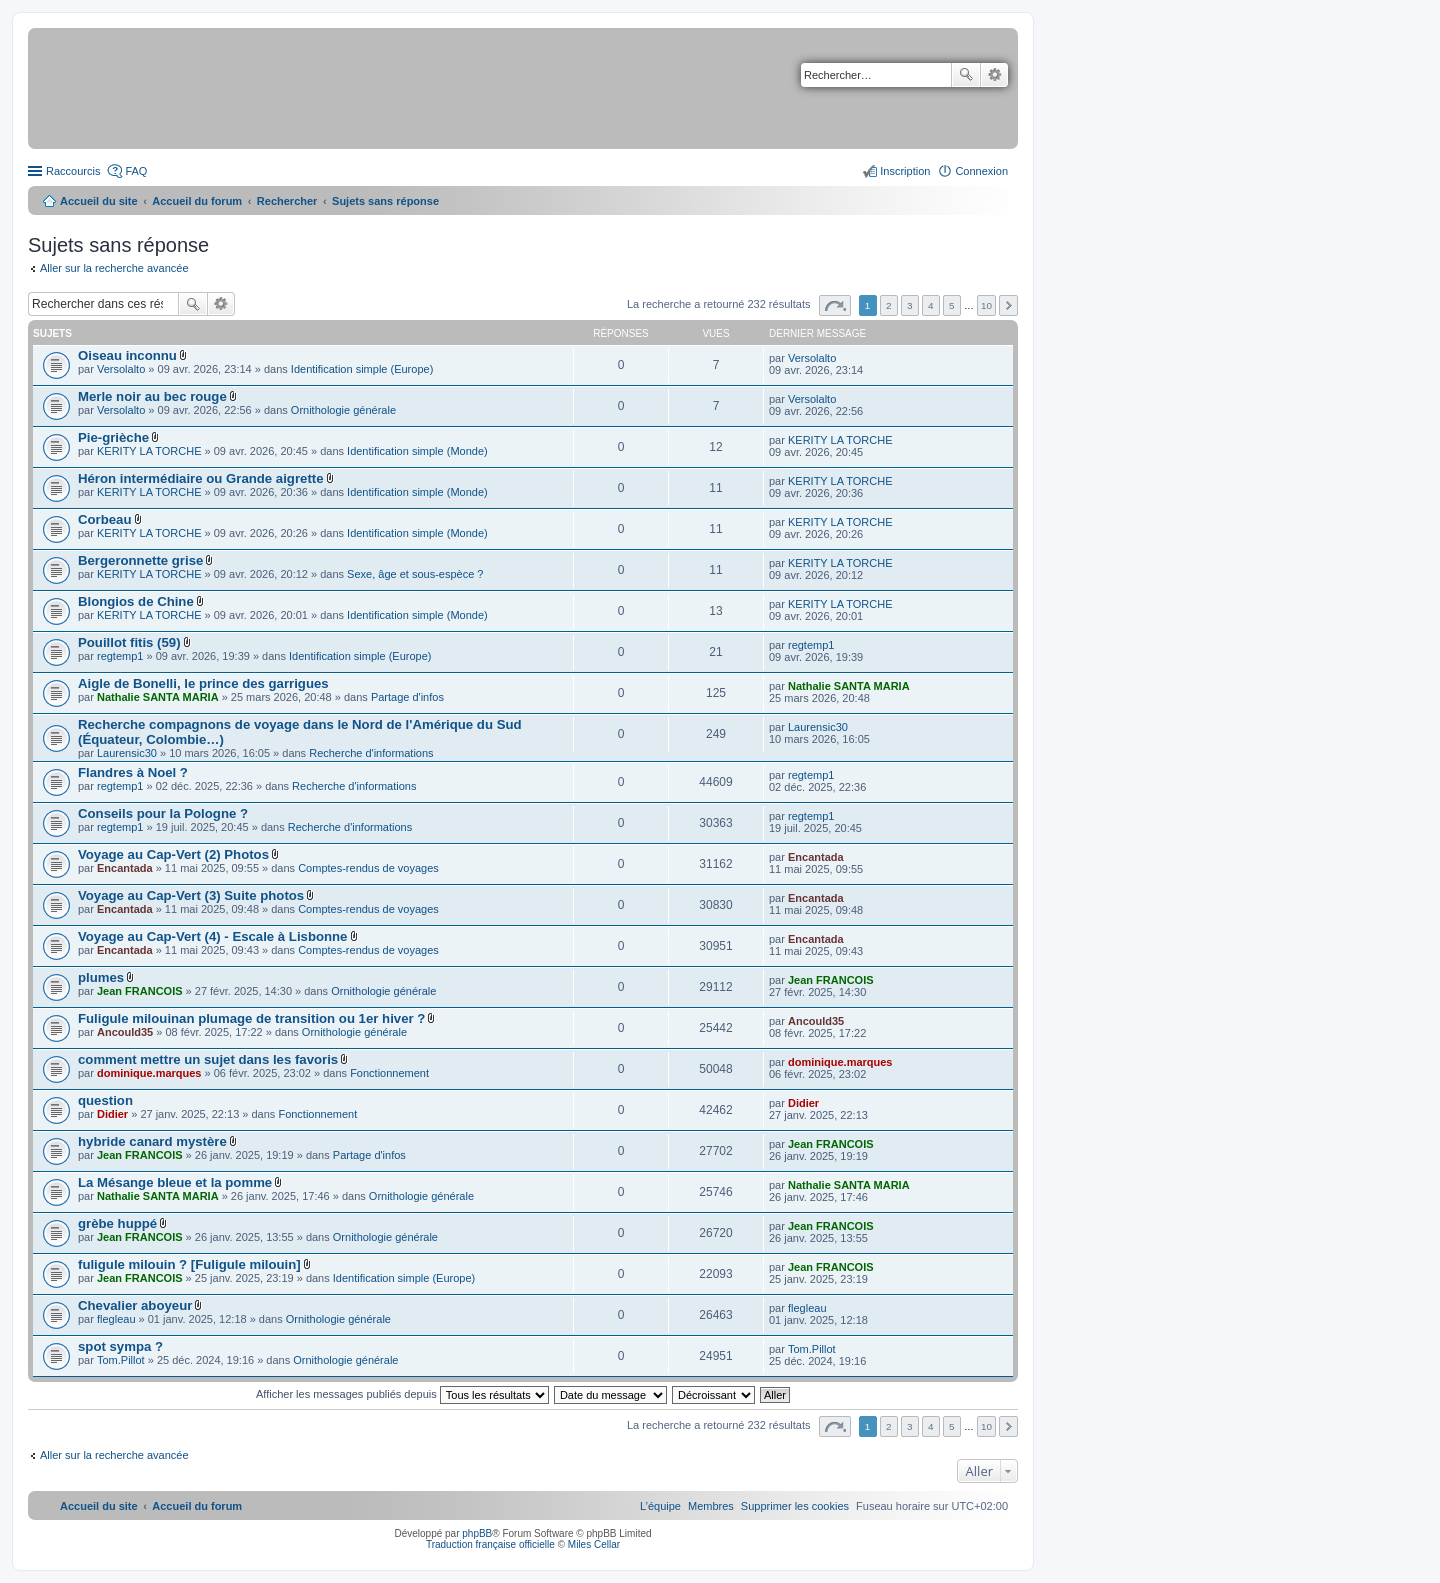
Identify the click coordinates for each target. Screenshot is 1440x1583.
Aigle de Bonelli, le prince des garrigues (203, 683)
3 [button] (910, 305)
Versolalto (121, 369)
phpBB (477, 1533)
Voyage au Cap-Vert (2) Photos (173, 854)
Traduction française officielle (490, 1544)
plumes (101, 977)
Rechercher (966, 75)
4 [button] (931, 305)
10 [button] (986, 305)
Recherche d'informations (371, 753)
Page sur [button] (835, 305)
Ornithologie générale (343, 410)
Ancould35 (125, 1032)
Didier (112, 1114)
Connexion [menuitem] (981, 171)
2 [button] (889, 305)
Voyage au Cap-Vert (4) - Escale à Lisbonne (212, 936)
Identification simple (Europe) (362, 369)
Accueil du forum (197, 201)
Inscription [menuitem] (905, 171)
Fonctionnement (389, 1073)
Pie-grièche (113, 437)
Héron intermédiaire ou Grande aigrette (201, 478)
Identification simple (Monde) (417, 451)
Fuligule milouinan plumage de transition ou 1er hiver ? (251, 1018)
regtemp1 (120, 656)
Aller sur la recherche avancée (114, 268)
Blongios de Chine (136, 601)
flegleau (116, 1319)
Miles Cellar (594, 1544)
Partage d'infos (407, 697)
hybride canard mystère (152, 1141)
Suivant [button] (1008, 305)
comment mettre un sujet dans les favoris (208, 1059)
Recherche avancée (994, 75)
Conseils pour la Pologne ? (163, 813)
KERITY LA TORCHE (149, 451)
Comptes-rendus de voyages (368, 868)
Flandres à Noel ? (133, 772)
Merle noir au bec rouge (152, 396)
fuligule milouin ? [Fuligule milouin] (189, 1264)
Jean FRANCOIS (140, 991)
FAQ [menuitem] (136, 171)
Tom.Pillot (121, 1360)
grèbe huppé (117, 1223)
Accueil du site (99, 201)
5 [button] (952, 305)
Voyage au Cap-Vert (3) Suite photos (191, 895)
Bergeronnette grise (140, 560)
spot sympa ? (120, 1346)
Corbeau (105, 519)
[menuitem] (795, 1506)
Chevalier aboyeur (135, 1305)
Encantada (125, 868)
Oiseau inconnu (127, 355)
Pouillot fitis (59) (129, 642)
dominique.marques (149, 1073)
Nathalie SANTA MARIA (158, 697)
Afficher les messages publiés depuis (402, 1394)
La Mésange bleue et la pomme (175, 1182)
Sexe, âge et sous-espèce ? (415, 574)
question (105, 1100)
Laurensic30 (127, 753)
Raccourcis (73, 171)
